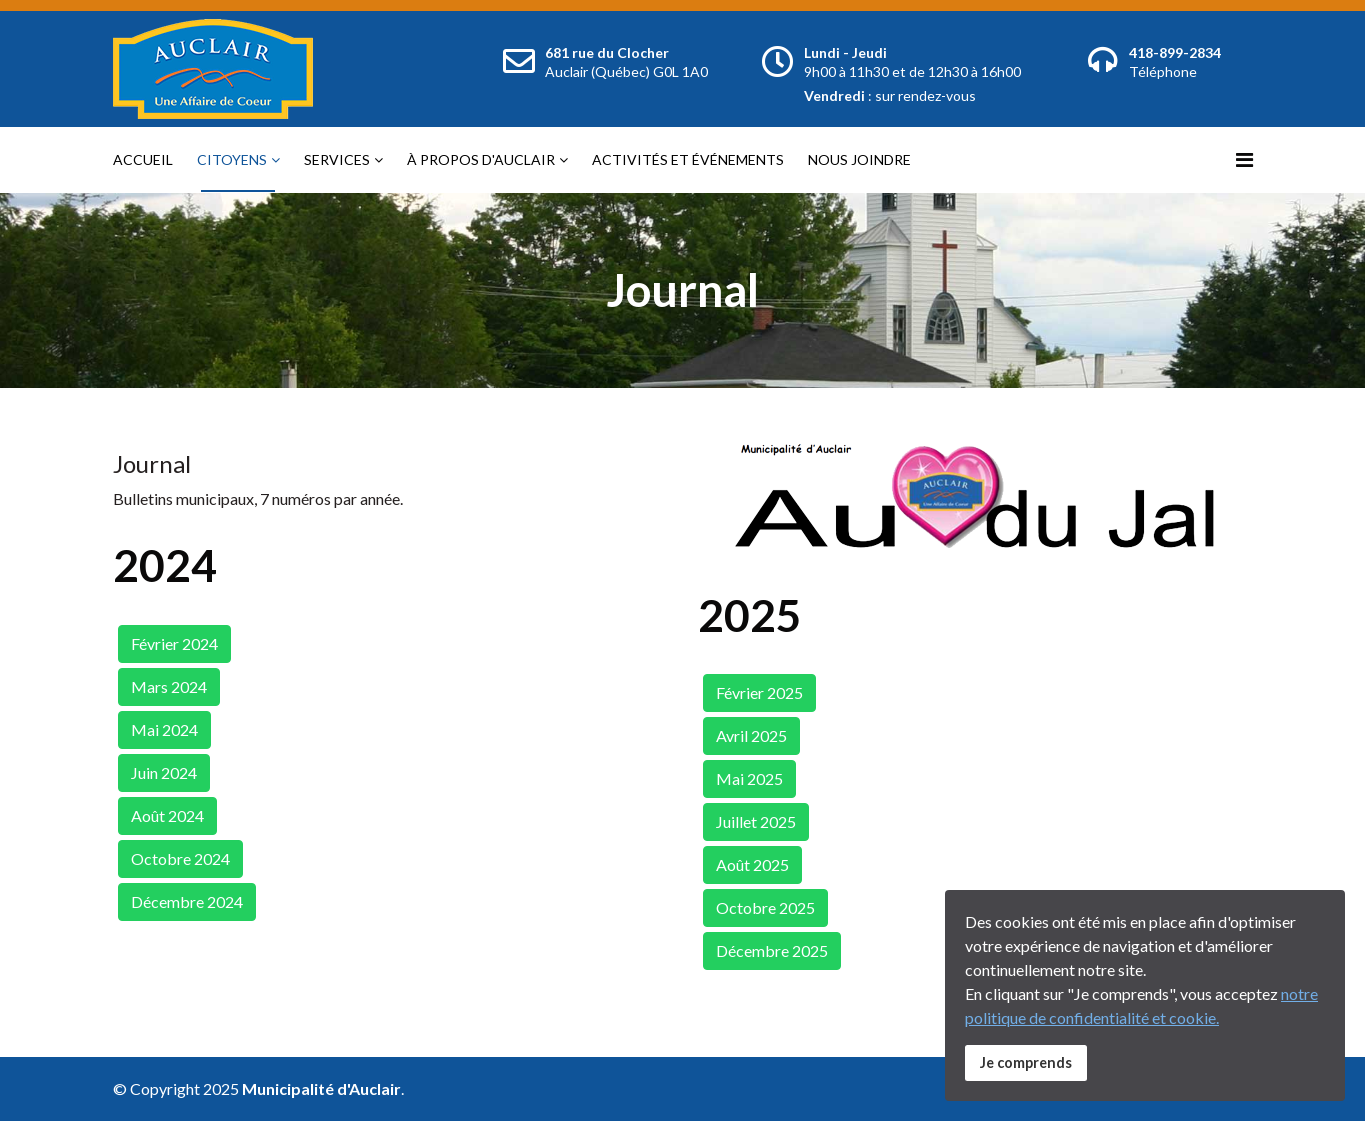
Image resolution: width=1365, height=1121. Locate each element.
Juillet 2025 (756, 821)
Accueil (143, 159)
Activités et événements (688, 159)
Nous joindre (859, 159)
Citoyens (232, 159)
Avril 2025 (751, 735)
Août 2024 (167, 815)
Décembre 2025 (772, 950)
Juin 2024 (164, 772)
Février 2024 (174, 643)
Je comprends (1026, 1062)
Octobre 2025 (765, 907)
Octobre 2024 (180, 858)
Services (337, 159)
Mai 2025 (749, 778)
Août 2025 (752, 864)
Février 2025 (759, 692)
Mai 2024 (164, 729)
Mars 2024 (169, 686)
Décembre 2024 (187, 901)
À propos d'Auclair (481, 159)
